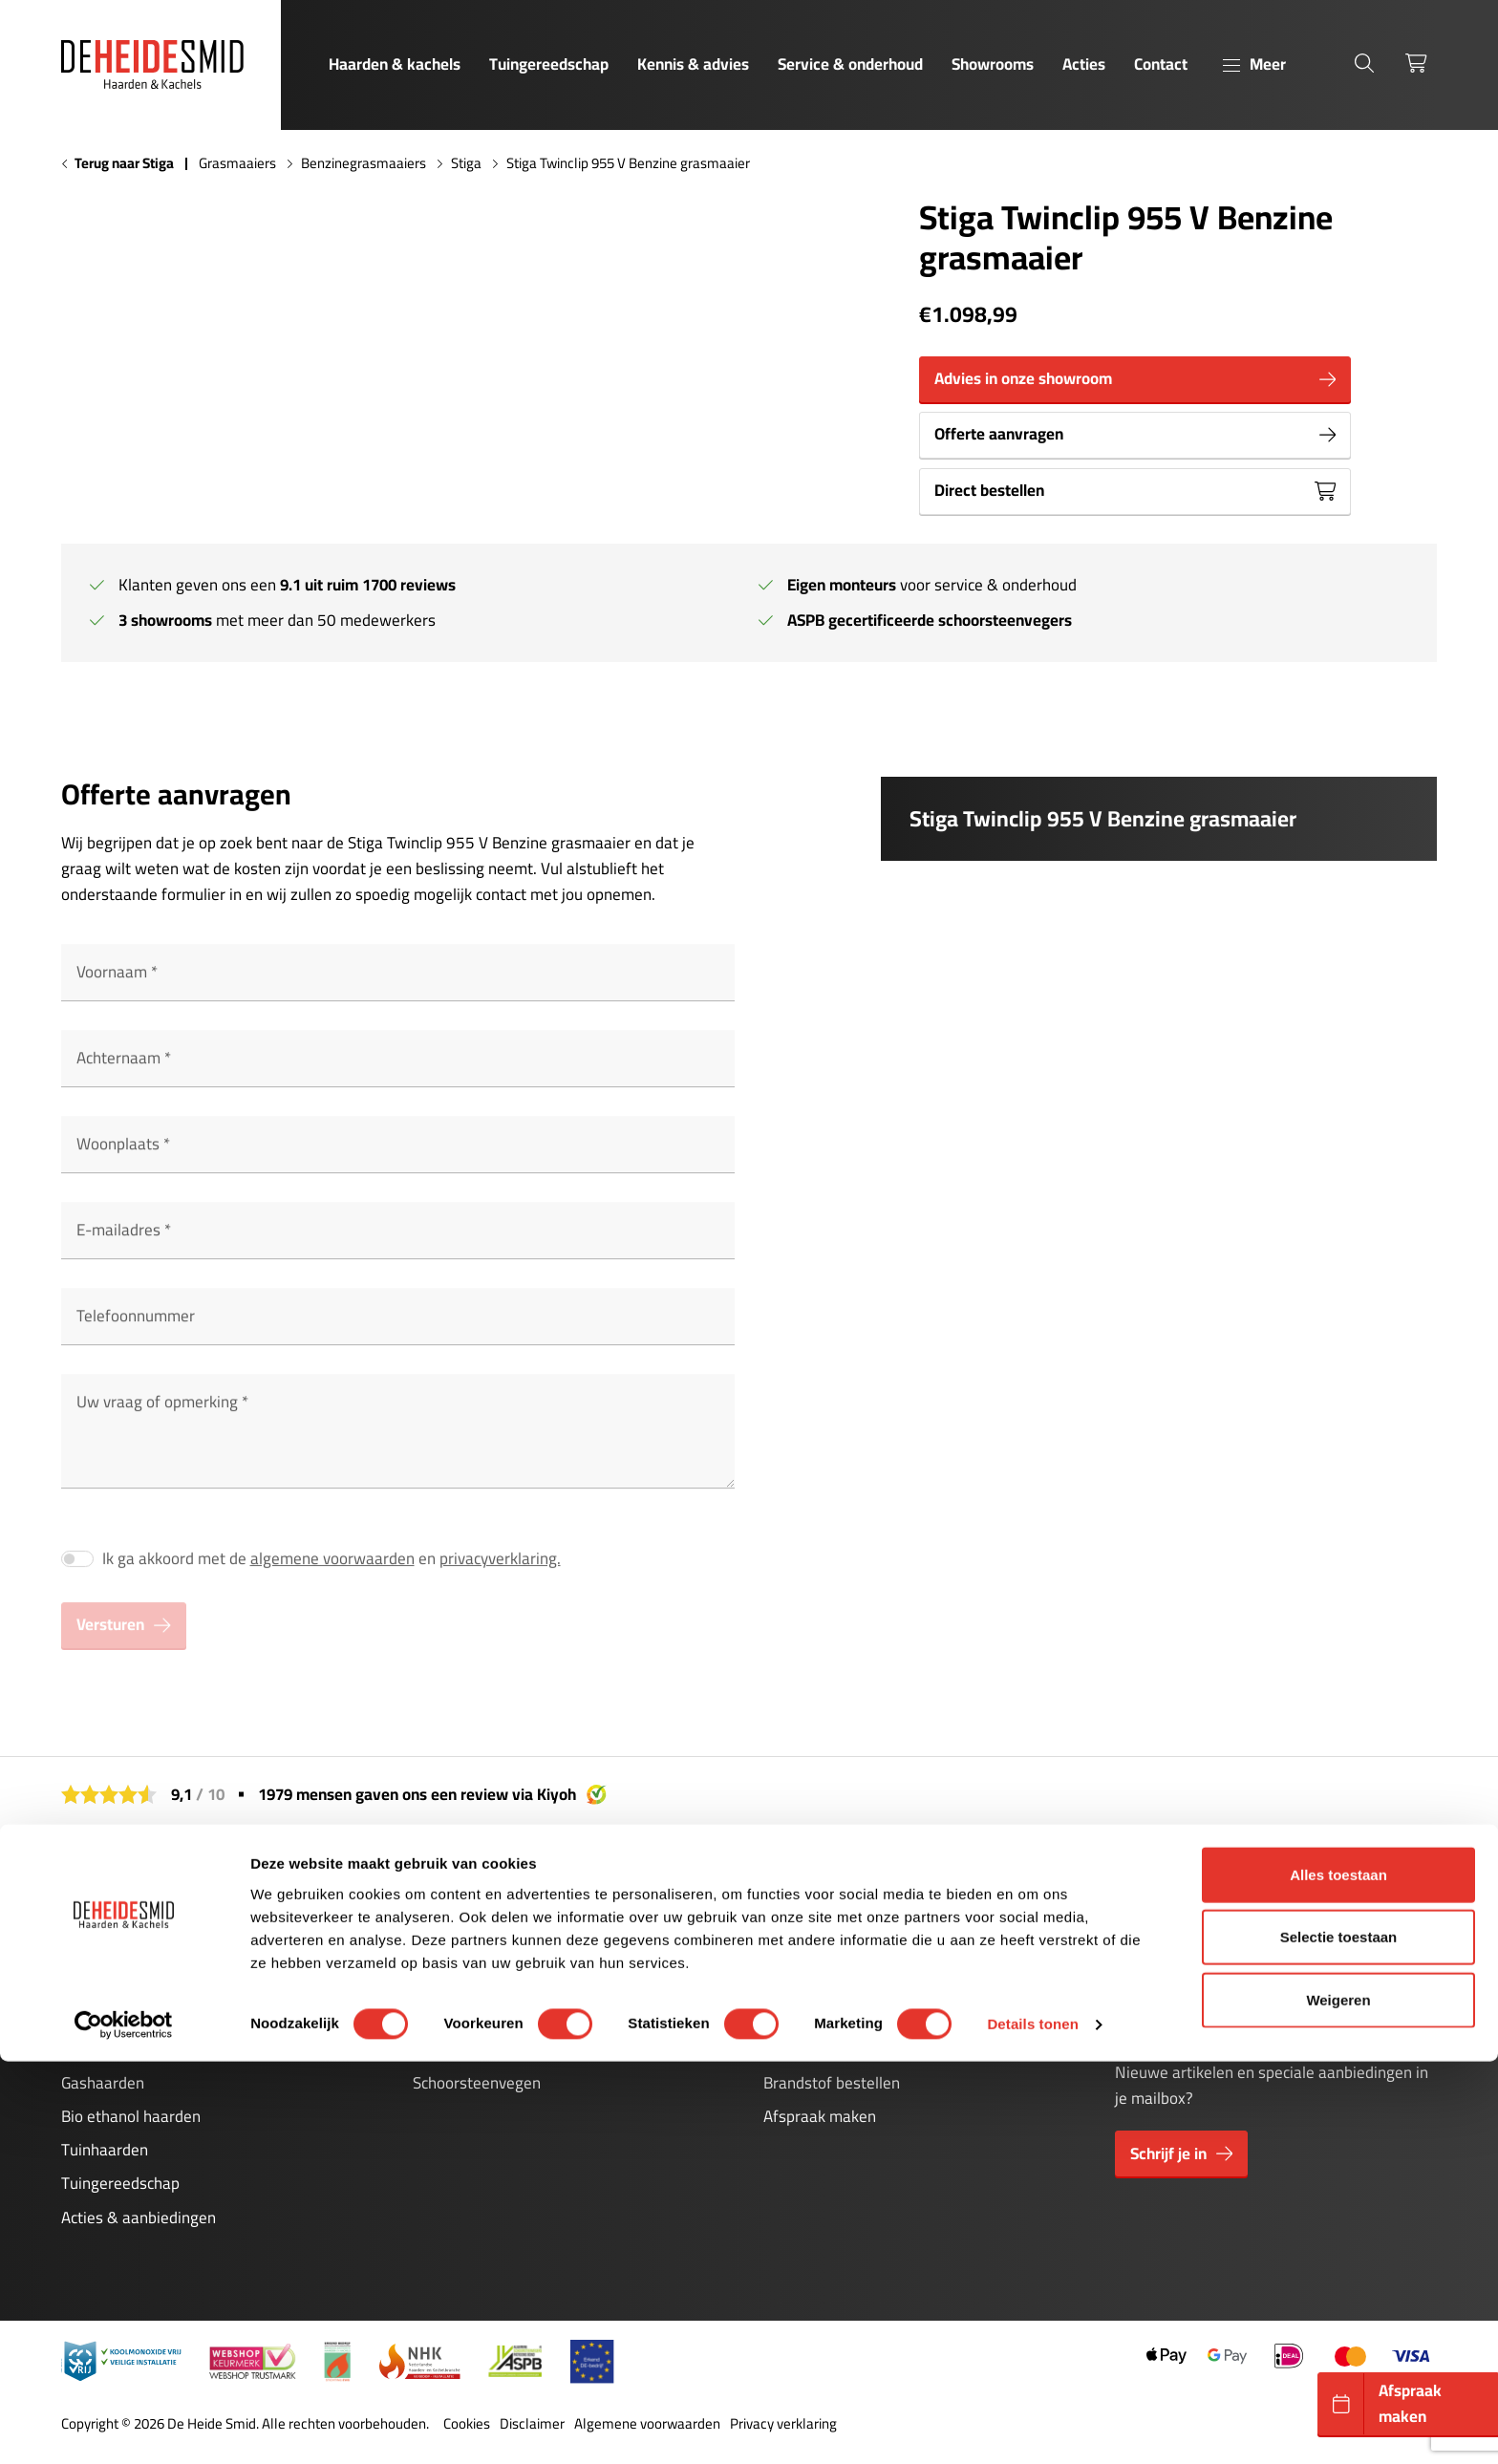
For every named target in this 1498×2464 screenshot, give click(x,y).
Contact (1161, 64)
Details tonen (1032, 2426)
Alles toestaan (1338, 2276)
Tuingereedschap (549, 64)
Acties (1083, 64)
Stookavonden (812, 2049)
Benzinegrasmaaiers (363, 163)
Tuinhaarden (104, 2149)
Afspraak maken (819, 2116)
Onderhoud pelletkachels (498, 1981)
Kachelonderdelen (475, 2049)
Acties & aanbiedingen (138, 2217)
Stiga (466, 163)
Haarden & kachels (394, 64)
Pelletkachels (107, 1981)
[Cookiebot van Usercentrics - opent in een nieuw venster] (123, 2426)
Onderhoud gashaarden (494, 1948)
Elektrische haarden (129, 2049)
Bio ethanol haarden (131, 2116)
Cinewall (90, 2015)
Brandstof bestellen (831, 2083)
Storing (437, 2015)
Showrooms (993, 64)
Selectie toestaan (1339, 2339)
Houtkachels (103, 1948)
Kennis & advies (693, 64)
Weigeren (1338, 2401)
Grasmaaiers (237, 163)
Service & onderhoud (850, 64)
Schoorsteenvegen (477, 2083)
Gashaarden (102, 2083)
